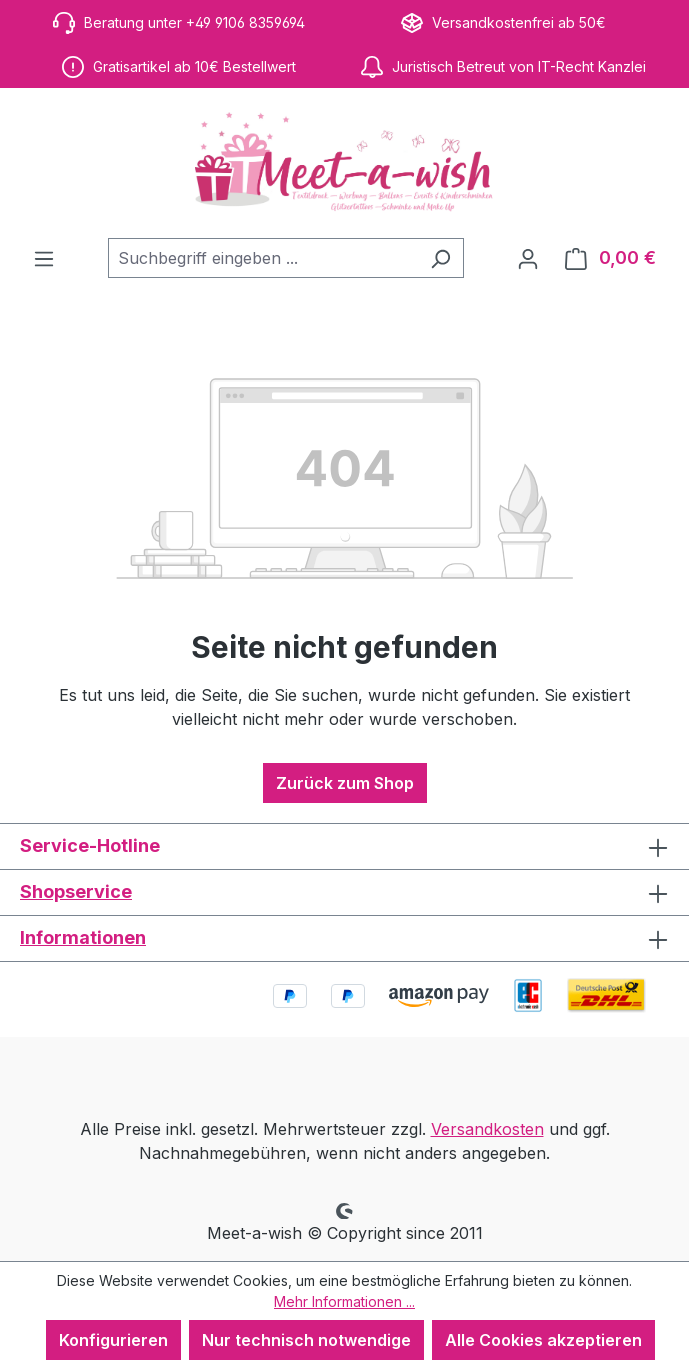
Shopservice (76, 891)
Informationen (83, 937)
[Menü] (44, 258)
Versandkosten (487, 1129)
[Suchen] (440, 258)
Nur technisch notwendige (306, 1340)
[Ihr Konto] (528, 258)
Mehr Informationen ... (344, 1301)
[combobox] (263, 258)
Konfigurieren (113, 1340)
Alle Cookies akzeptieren (543, 1340)
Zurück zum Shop (345, 783)
